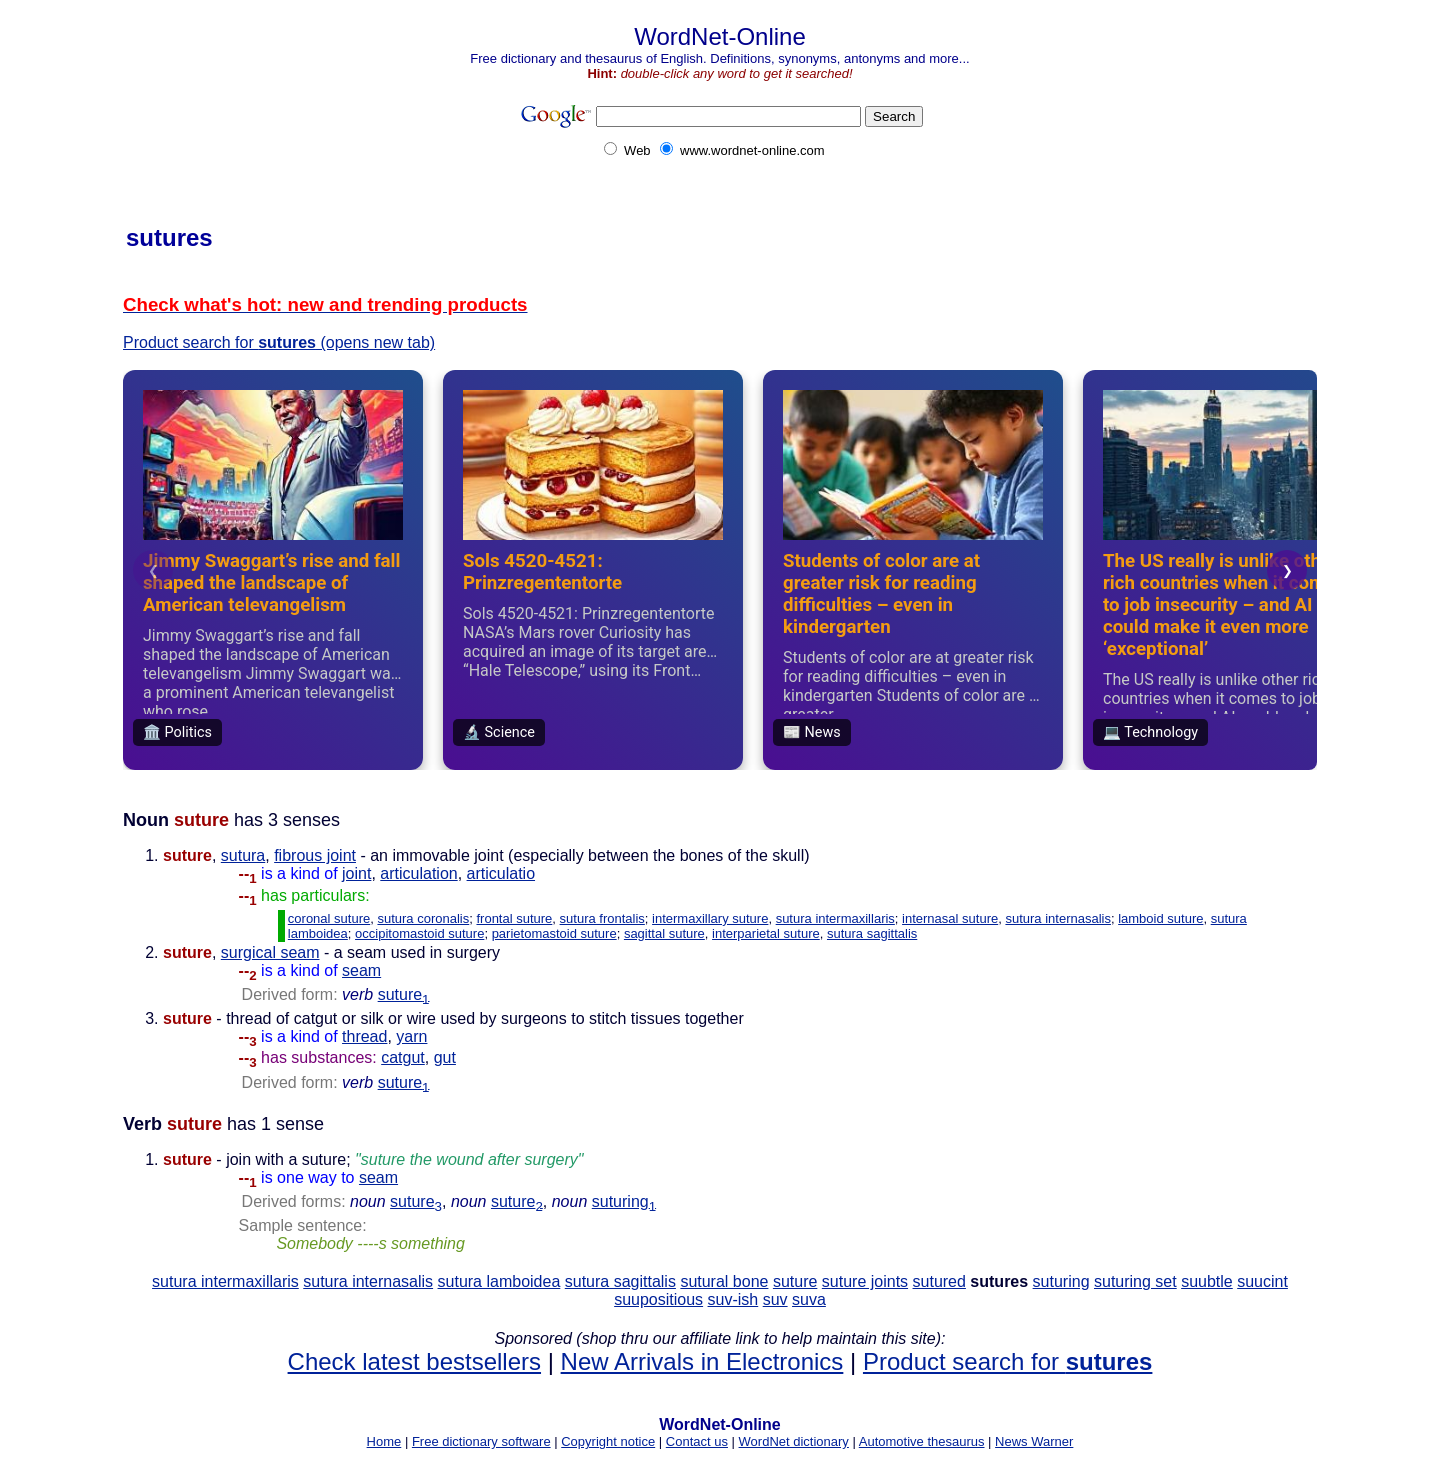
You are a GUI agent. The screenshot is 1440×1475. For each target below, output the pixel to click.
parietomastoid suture (554, 933)
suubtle (1207, 1281)
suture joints (865, 1281)
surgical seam (270, 952)
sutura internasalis (1058, 918)
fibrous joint (315, 855)
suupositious (658, 1299)
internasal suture (950, 918)
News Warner (1034, 1441)
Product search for (1007, 1361)
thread (364, 1036)
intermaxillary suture (710, 918)
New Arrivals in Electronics (702, 1361)
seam (361, 970)
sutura (243, 855)
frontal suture (514, 918)
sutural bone (724, 1281)
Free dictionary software (481, 1441)
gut (445, 1057)
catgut (403, 1057)
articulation (418, 873)
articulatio (501, 873)
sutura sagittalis (872, 933)
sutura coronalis (423, 918)
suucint (1262, 1281)
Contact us (697, 1441)
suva (809, 1299)
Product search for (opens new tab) (279, 342)
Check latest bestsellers (414, 1361)
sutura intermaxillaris (835, 918)
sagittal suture (664, 933)
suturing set (1135, 1281)
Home (384, 1441)
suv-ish (733, 1299)
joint (356, 873)
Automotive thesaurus (922, 1441)
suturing (624, 1201)
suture (404, 994)
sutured (939, 1281)
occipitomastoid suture (419, 933)
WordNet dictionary (794, 1441)
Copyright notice (608, 1441)
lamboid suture (1160, 918)
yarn (411, 1036)
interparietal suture (766, 933)
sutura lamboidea (499, 1281)
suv (775, 1299)
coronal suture (329, 918)
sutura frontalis (602, 918)
